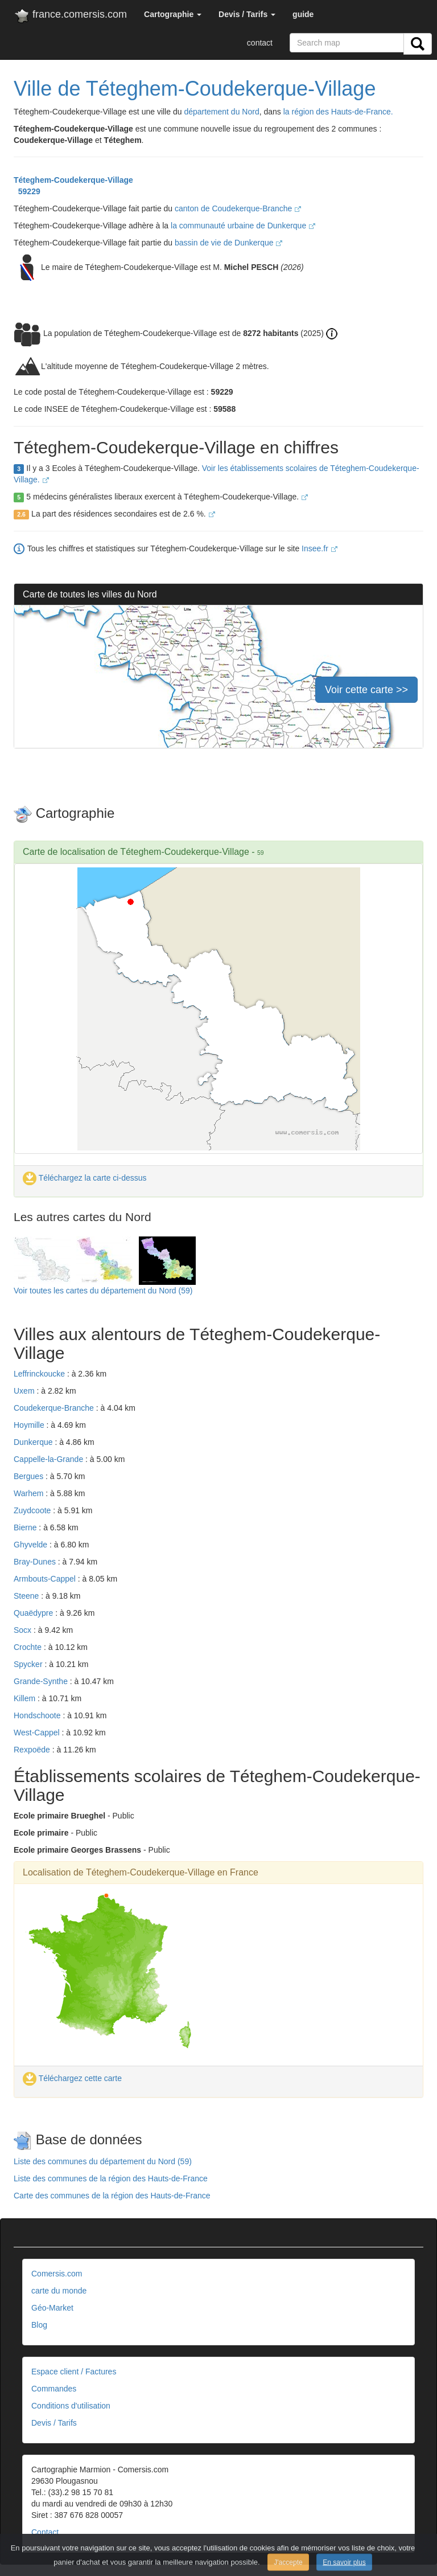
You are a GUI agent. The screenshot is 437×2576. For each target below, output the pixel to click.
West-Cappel (38, 1732)
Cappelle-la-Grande (49, 1459)
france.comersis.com (70, 16)
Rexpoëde (33, 1749)
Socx (24, 1630)
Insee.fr (319, 548)
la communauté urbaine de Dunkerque (243, 225)
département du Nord (221, 111)
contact (260, 42)
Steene (27, 1595)
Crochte (29, 1647)
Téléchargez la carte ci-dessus (85, 1177)
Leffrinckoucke (40, 1373)
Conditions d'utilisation (70, 2405)
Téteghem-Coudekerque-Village (73, 180)
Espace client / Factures (73, 2371)
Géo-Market (52, 2307)
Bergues (30, 1476)
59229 (27, 191)
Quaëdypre (34, 1612)
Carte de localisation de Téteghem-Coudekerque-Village (136, 852)
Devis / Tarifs (54, 2422)
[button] (172, 14)
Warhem (30, 1493)
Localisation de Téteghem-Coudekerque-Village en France (140, 1872)
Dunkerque (34, 1442)
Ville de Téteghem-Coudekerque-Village (195, 88)
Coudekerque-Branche (55, 1407)
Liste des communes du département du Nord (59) (103, 2161)
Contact (45, 2532)
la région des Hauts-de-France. (338, 111)
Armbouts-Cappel (46, 1578)
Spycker (29, 1664)
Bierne (26, 1527)
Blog (39, 2324)
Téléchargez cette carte (72, 2078)
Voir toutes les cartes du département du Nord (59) (103, 1290)
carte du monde (58, 2290)
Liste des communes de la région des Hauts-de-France (111, 2178)
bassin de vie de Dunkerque (228, 242)
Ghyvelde (32, 1544)
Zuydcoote (33, 1510)
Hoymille (30, 1425)
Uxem (25, 1390)
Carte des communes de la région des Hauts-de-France (112, 2195)
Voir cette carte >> (366, 689)
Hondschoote (38, 1715)
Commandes (53, 2388)
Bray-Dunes (36, 1561)
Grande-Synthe (42, 1681)
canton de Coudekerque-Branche (238, 208)
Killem (26, 1698)
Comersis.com (56, 2273)
